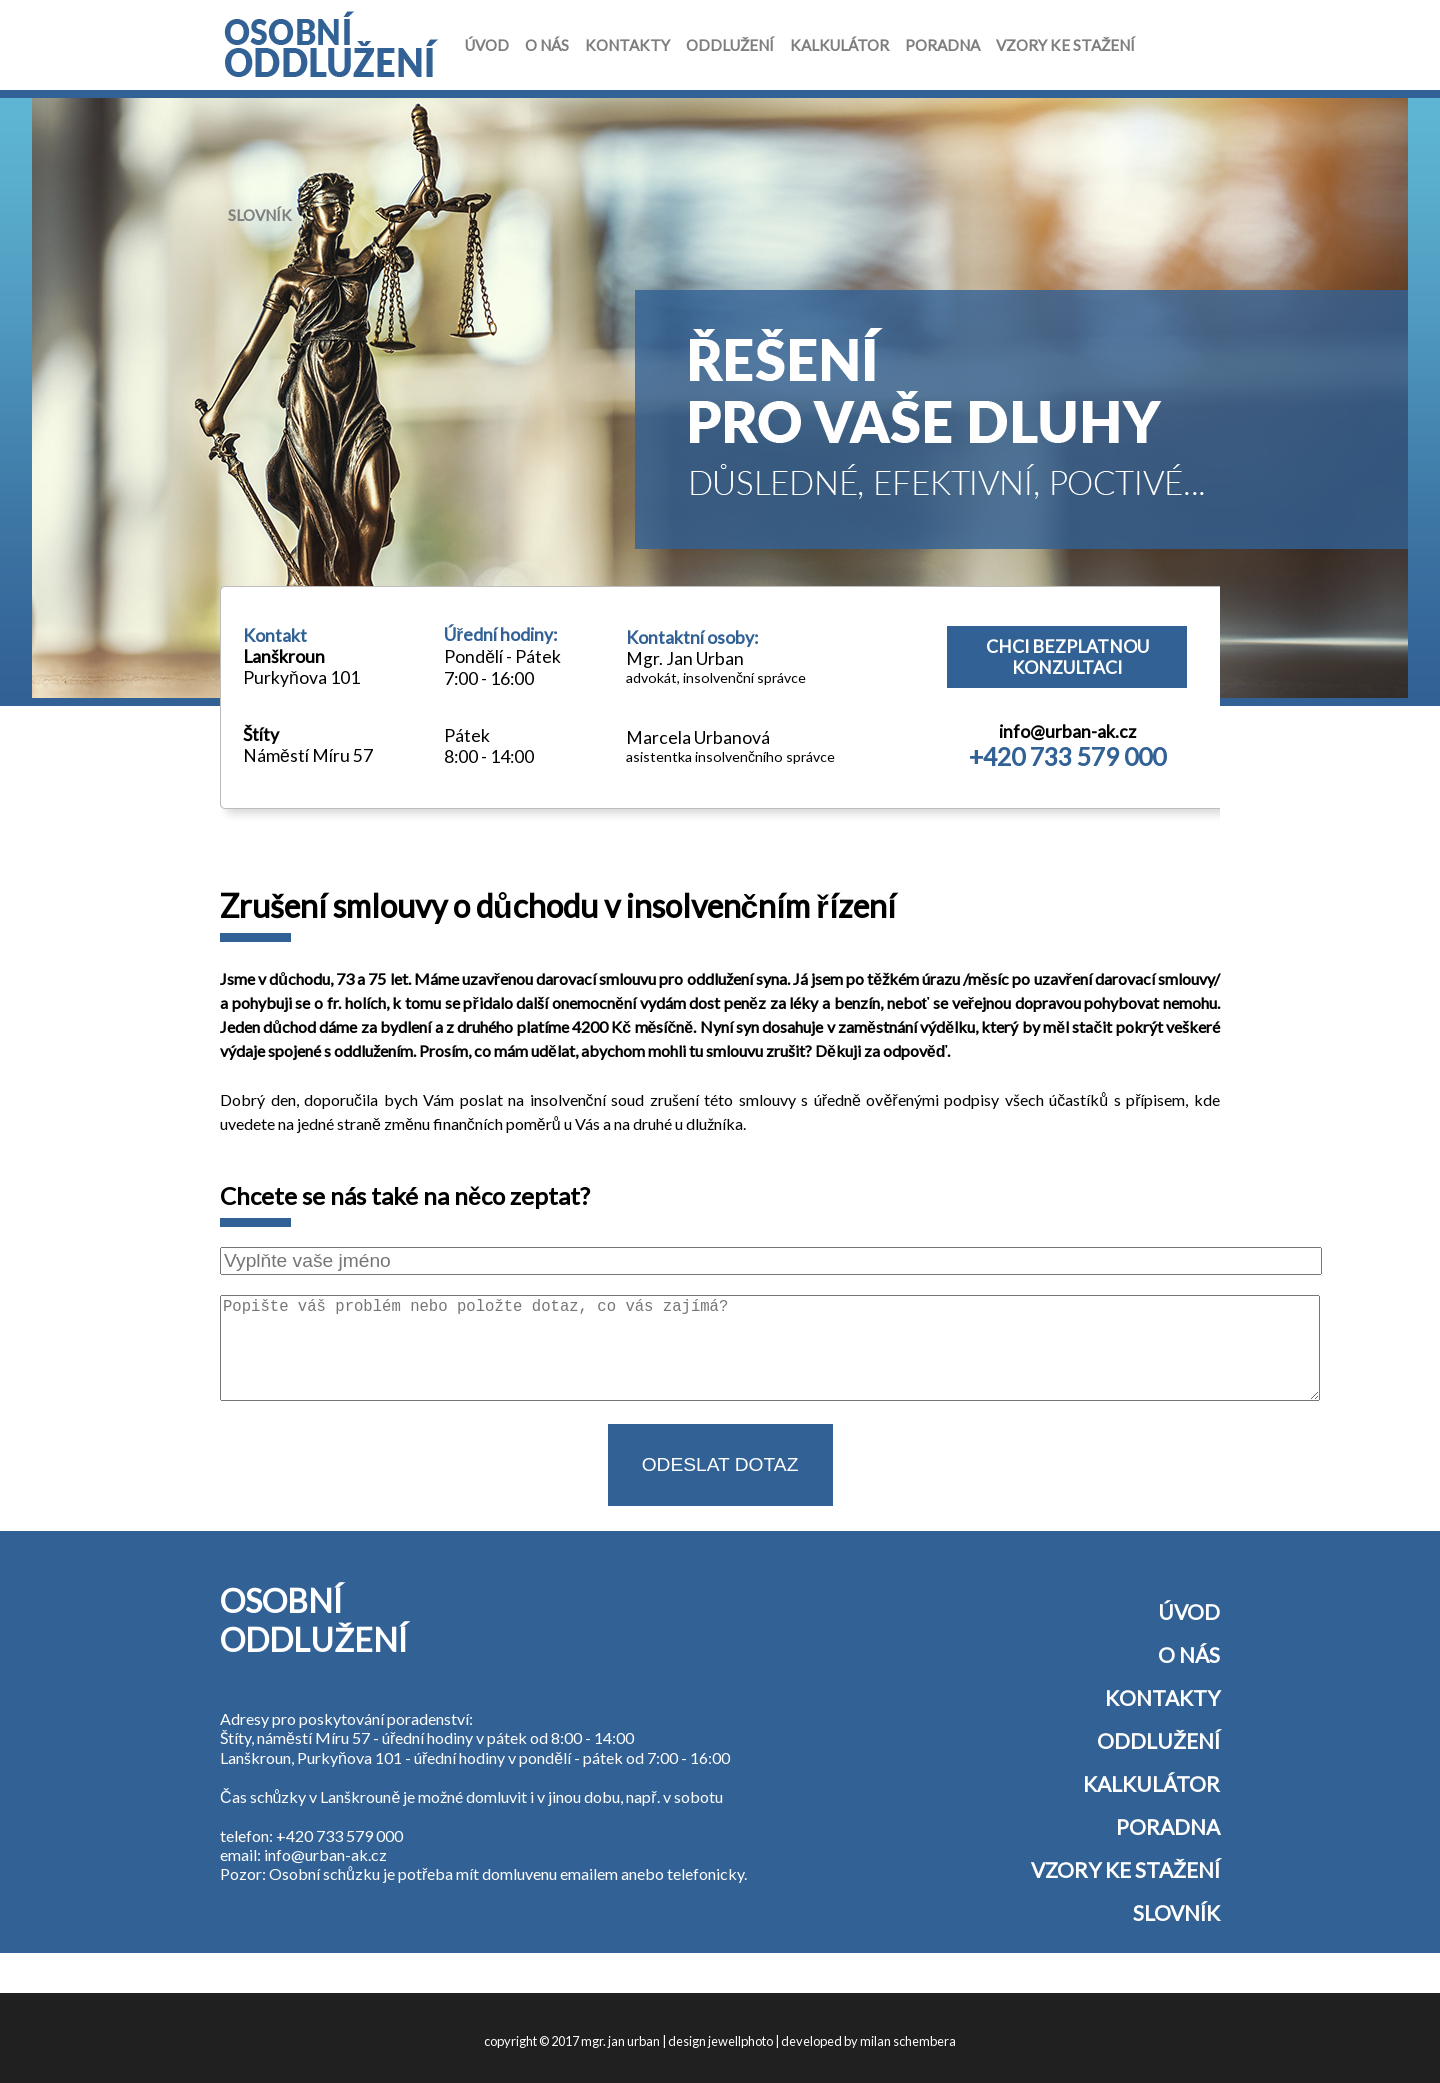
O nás (547, 45)
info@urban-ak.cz (1067, 731)
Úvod (487, 45)
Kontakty (627, 45)
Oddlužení (730, 45)
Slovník (260, 215)
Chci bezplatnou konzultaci (1067, 657)
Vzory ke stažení (1065, 45)
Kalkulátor (839, 45)
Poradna (942, 45)
